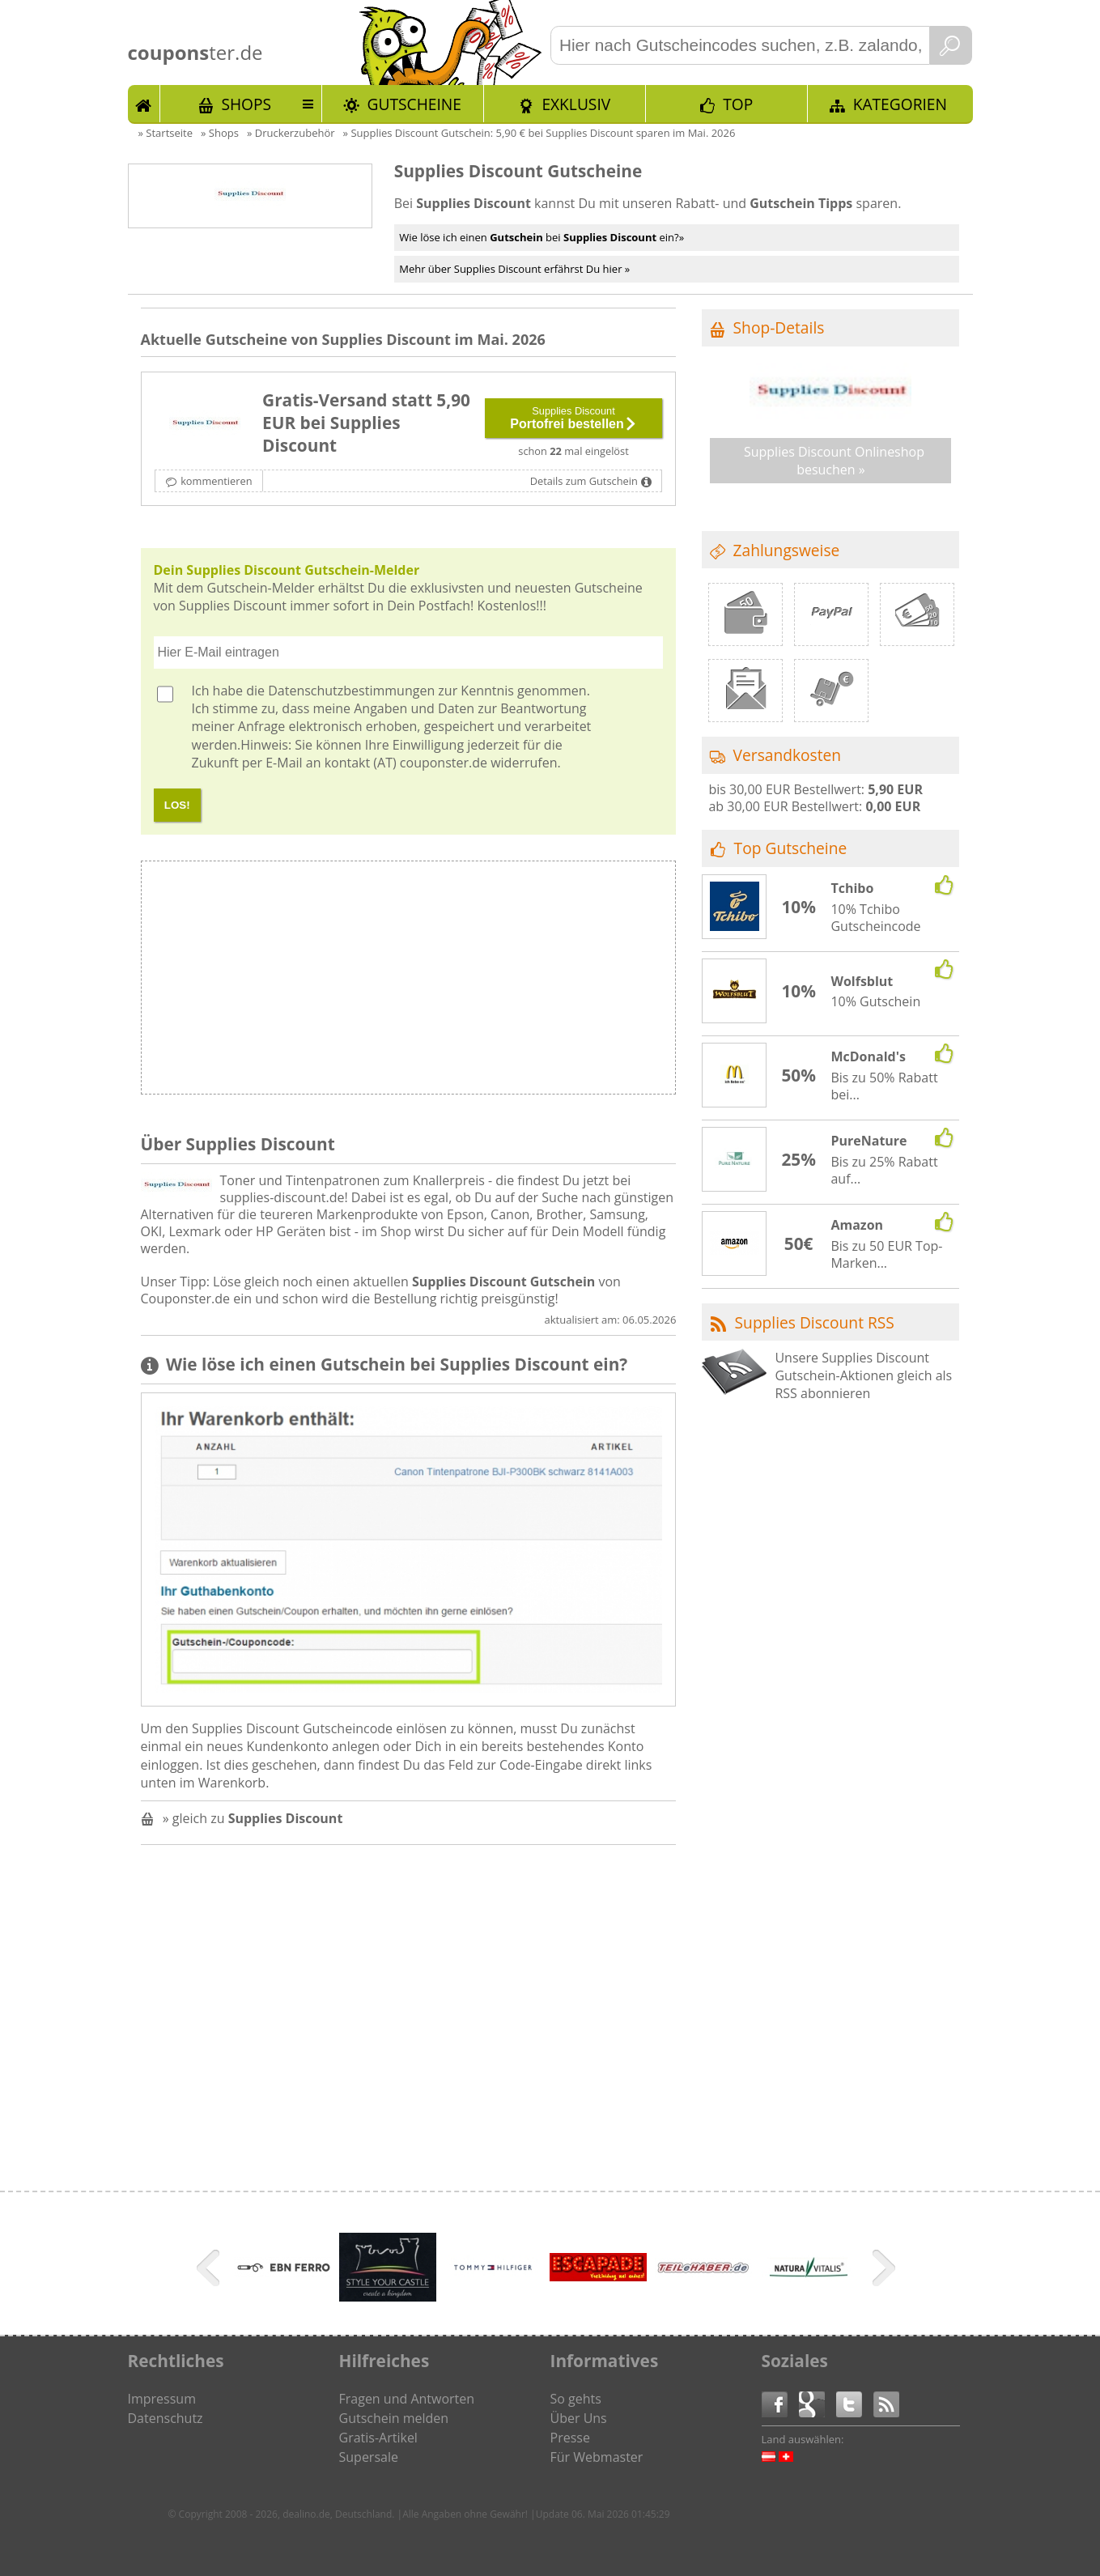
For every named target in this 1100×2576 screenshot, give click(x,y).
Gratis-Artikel (378, 2437)
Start (144, 103)
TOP (738, 104)
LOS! (177, 805)
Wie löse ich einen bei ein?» (541, 237)
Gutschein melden (394, 2418)
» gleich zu (253, 1818)
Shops (246, 104)
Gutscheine (414, 104)
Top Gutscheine (790, 848)
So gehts (575, 2399)
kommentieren (216, 481)
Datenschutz (165, 2418)
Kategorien (900, 104)
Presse (570, 2437)
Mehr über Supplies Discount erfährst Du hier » (514, 268)
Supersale (368, 2457)
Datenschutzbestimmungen (351, 690)
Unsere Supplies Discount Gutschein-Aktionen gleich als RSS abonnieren (863, 1376)
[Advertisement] (541, 982)
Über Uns (578, 2418)
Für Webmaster (596, 2457)
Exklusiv (576, 104)
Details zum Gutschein (584, 481)
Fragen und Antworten (407, 2399)
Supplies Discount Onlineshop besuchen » (834, 460)
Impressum (162, 2399)
